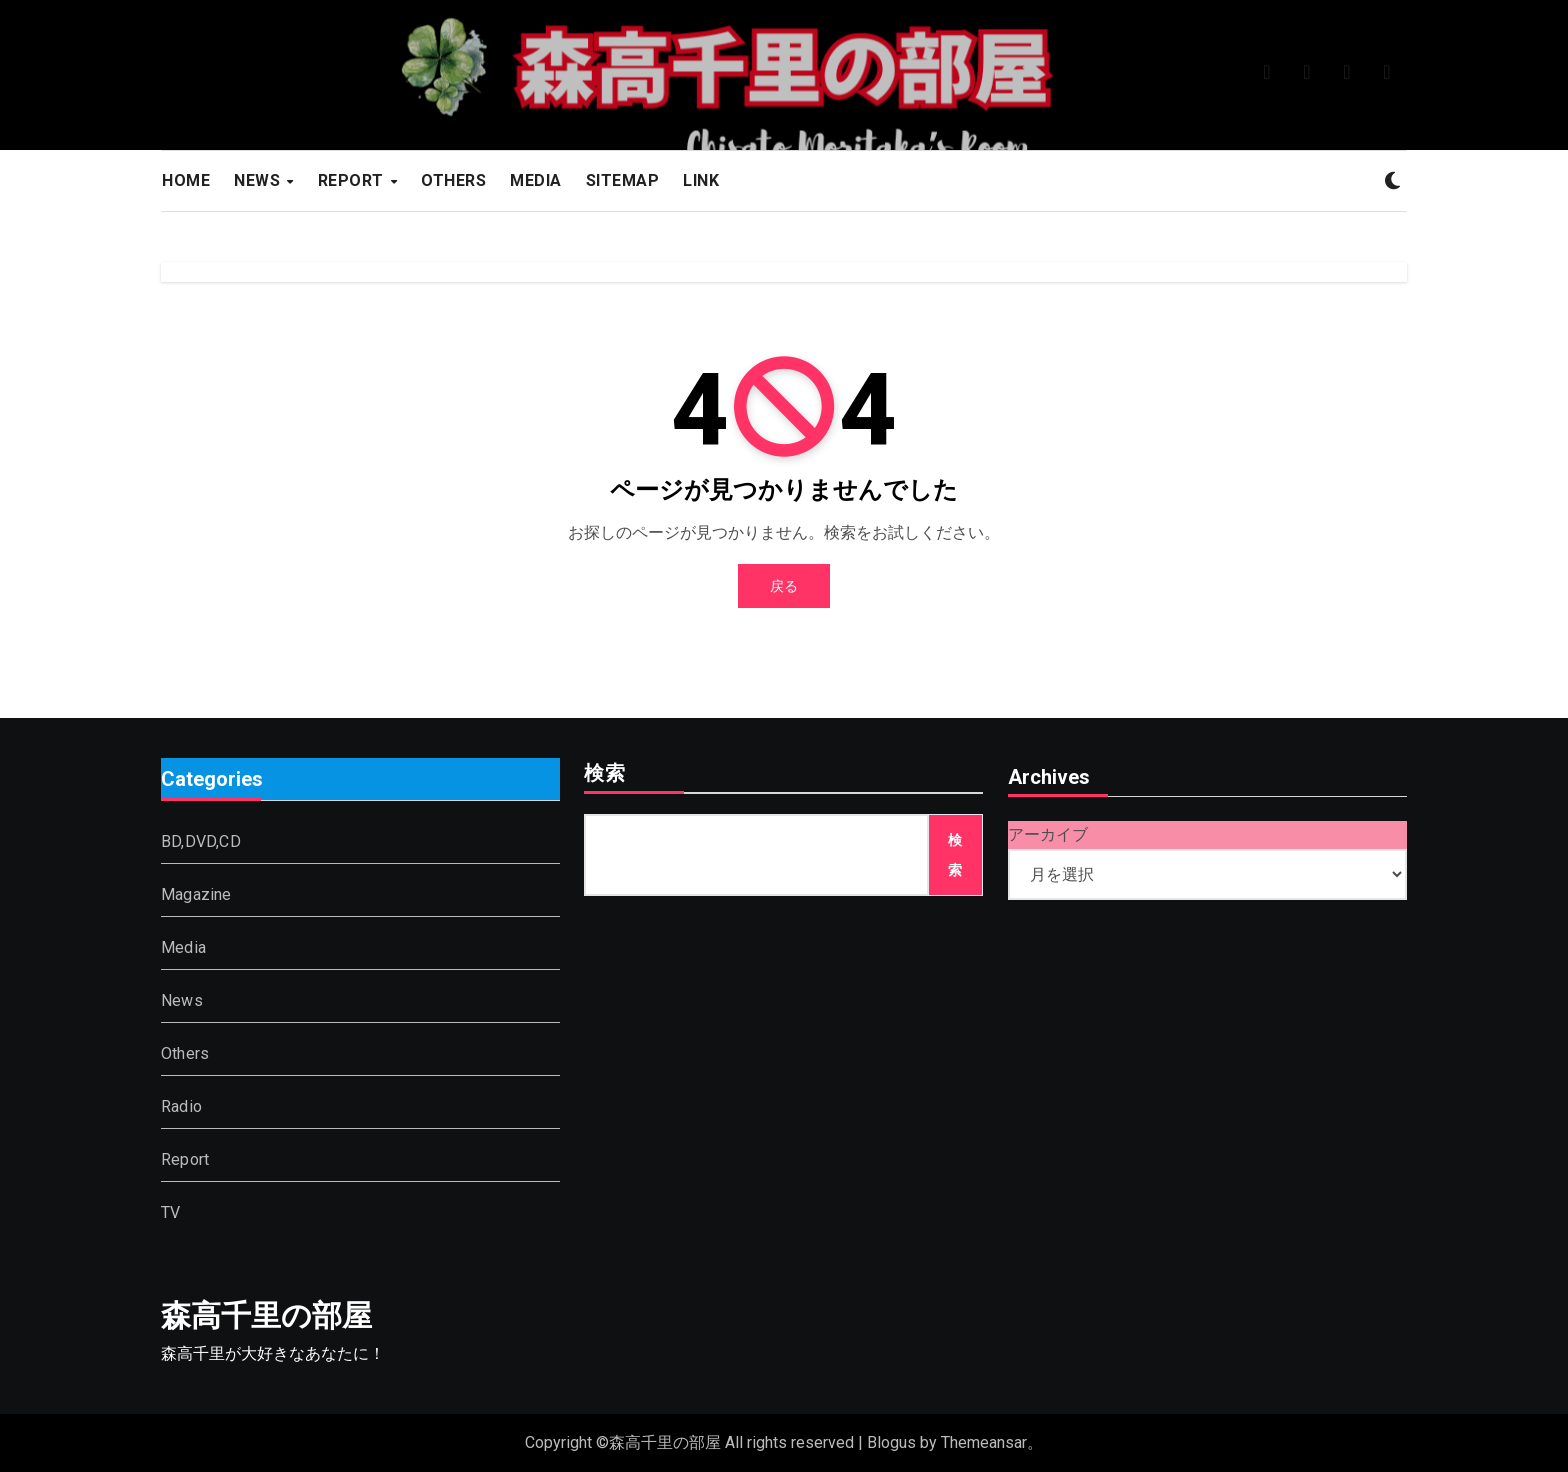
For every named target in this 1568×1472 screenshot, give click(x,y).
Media (183, 948)
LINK (701, 180)
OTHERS (453, 180)
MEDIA (536, 180)
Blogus (891, 1442)
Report (185, 1160)
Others (185, 1054)
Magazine (196, 895)
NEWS (259, 180)
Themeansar (984, 1442)
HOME (186, 180)
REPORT (353, 180)
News (182, 1001)
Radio (181, 1107)
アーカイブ (1048, 834)
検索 (605, 775)
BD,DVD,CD (201, 842)
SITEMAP (623, 180)
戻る (784, 586)
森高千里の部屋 (266, 1315)
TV (170, 1213)
